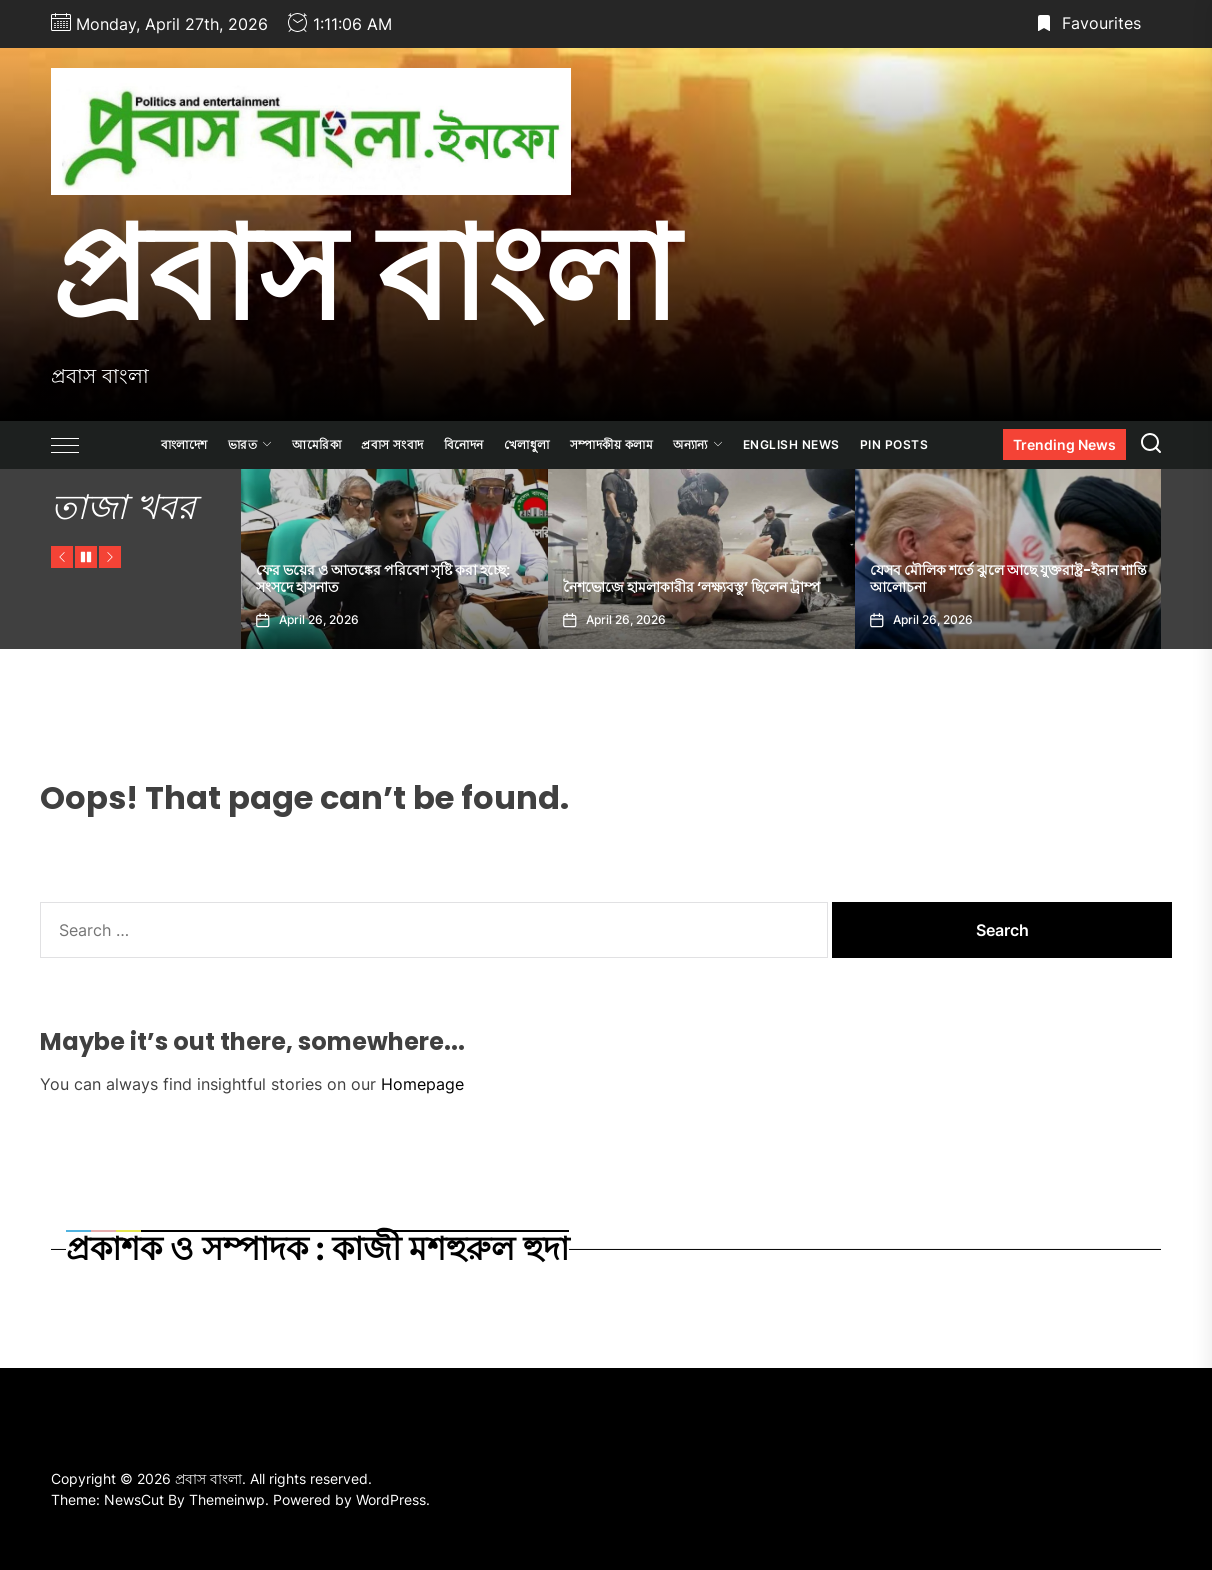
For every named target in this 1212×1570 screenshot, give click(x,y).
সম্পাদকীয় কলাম (612, 444)
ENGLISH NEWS (791, 444)
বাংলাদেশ (184, 444)
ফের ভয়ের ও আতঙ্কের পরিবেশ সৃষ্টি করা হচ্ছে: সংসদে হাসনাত (383, 578)
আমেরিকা (316, 444)
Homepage (422, 1084)
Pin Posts (894, 444)
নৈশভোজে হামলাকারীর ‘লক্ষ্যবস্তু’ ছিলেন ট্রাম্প (691, 587)
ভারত (250, 444)
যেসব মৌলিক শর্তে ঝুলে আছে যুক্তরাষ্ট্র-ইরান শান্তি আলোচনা (1008, 578)
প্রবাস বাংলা (364, 273)
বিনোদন (464, 444)
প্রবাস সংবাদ (392, 444)
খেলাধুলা (527, 444)
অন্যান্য (698, 444)
